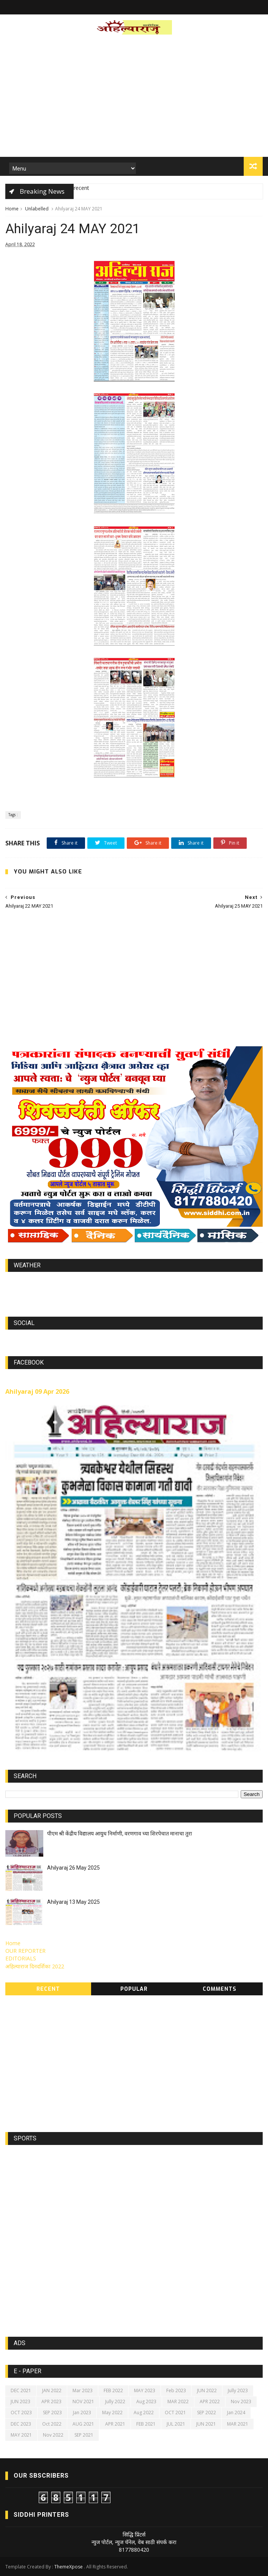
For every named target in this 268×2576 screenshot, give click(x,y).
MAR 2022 (178, 2401)
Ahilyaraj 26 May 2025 (73, 1868)
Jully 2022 (115, 2401)
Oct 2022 (51, 2424)
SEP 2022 (206, 2412)
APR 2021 (115, 2424)
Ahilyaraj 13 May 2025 (73, 1902)
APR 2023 (51, 2401)
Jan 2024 (236, 2412)
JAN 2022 (51, 2390)
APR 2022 (210, 2401)
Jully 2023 (238, 2390)
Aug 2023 (146, 2401)
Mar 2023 (83, 2390)
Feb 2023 (176, 2390)
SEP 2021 (83, 2435)
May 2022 (112, 2412)
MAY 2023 (144, 2390)
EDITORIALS (20, 1958)
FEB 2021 (146, 2424)
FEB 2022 (113, 2390)
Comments (219, 1989)
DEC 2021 (21, 2390)
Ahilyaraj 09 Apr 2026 (37, 1391)
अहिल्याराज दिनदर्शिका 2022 (34, 1966)
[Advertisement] (134, 98)
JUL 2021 (176, 2424)
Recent (48, 1989)
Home (12, 208)
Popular (134, 1989)
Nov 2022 (53, 2435)
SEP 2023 (52, 2412)
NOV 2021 (83, 2401)
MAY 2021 (21, 2435)
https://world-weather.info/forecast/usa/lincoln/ (134, 1289)
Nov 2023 (241, 2401)
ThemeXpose (68, 2566)
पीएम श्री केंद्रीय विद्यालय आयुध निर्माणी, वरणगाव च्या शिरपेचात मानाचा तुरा (119, 1834)
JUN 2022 (207, 2390)
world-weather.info (133, 1283)
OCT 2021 (175, 2412)
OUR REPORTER (25, 1950)
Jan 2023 (82, 2412)
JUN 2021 (206, 2424)
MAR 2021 (237, 2424)
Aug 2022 (144, 2412)
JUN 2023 (20, 2401)
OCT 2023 (21, 2412)
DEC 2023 (21, 2424)
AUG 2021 (83, 2424)
